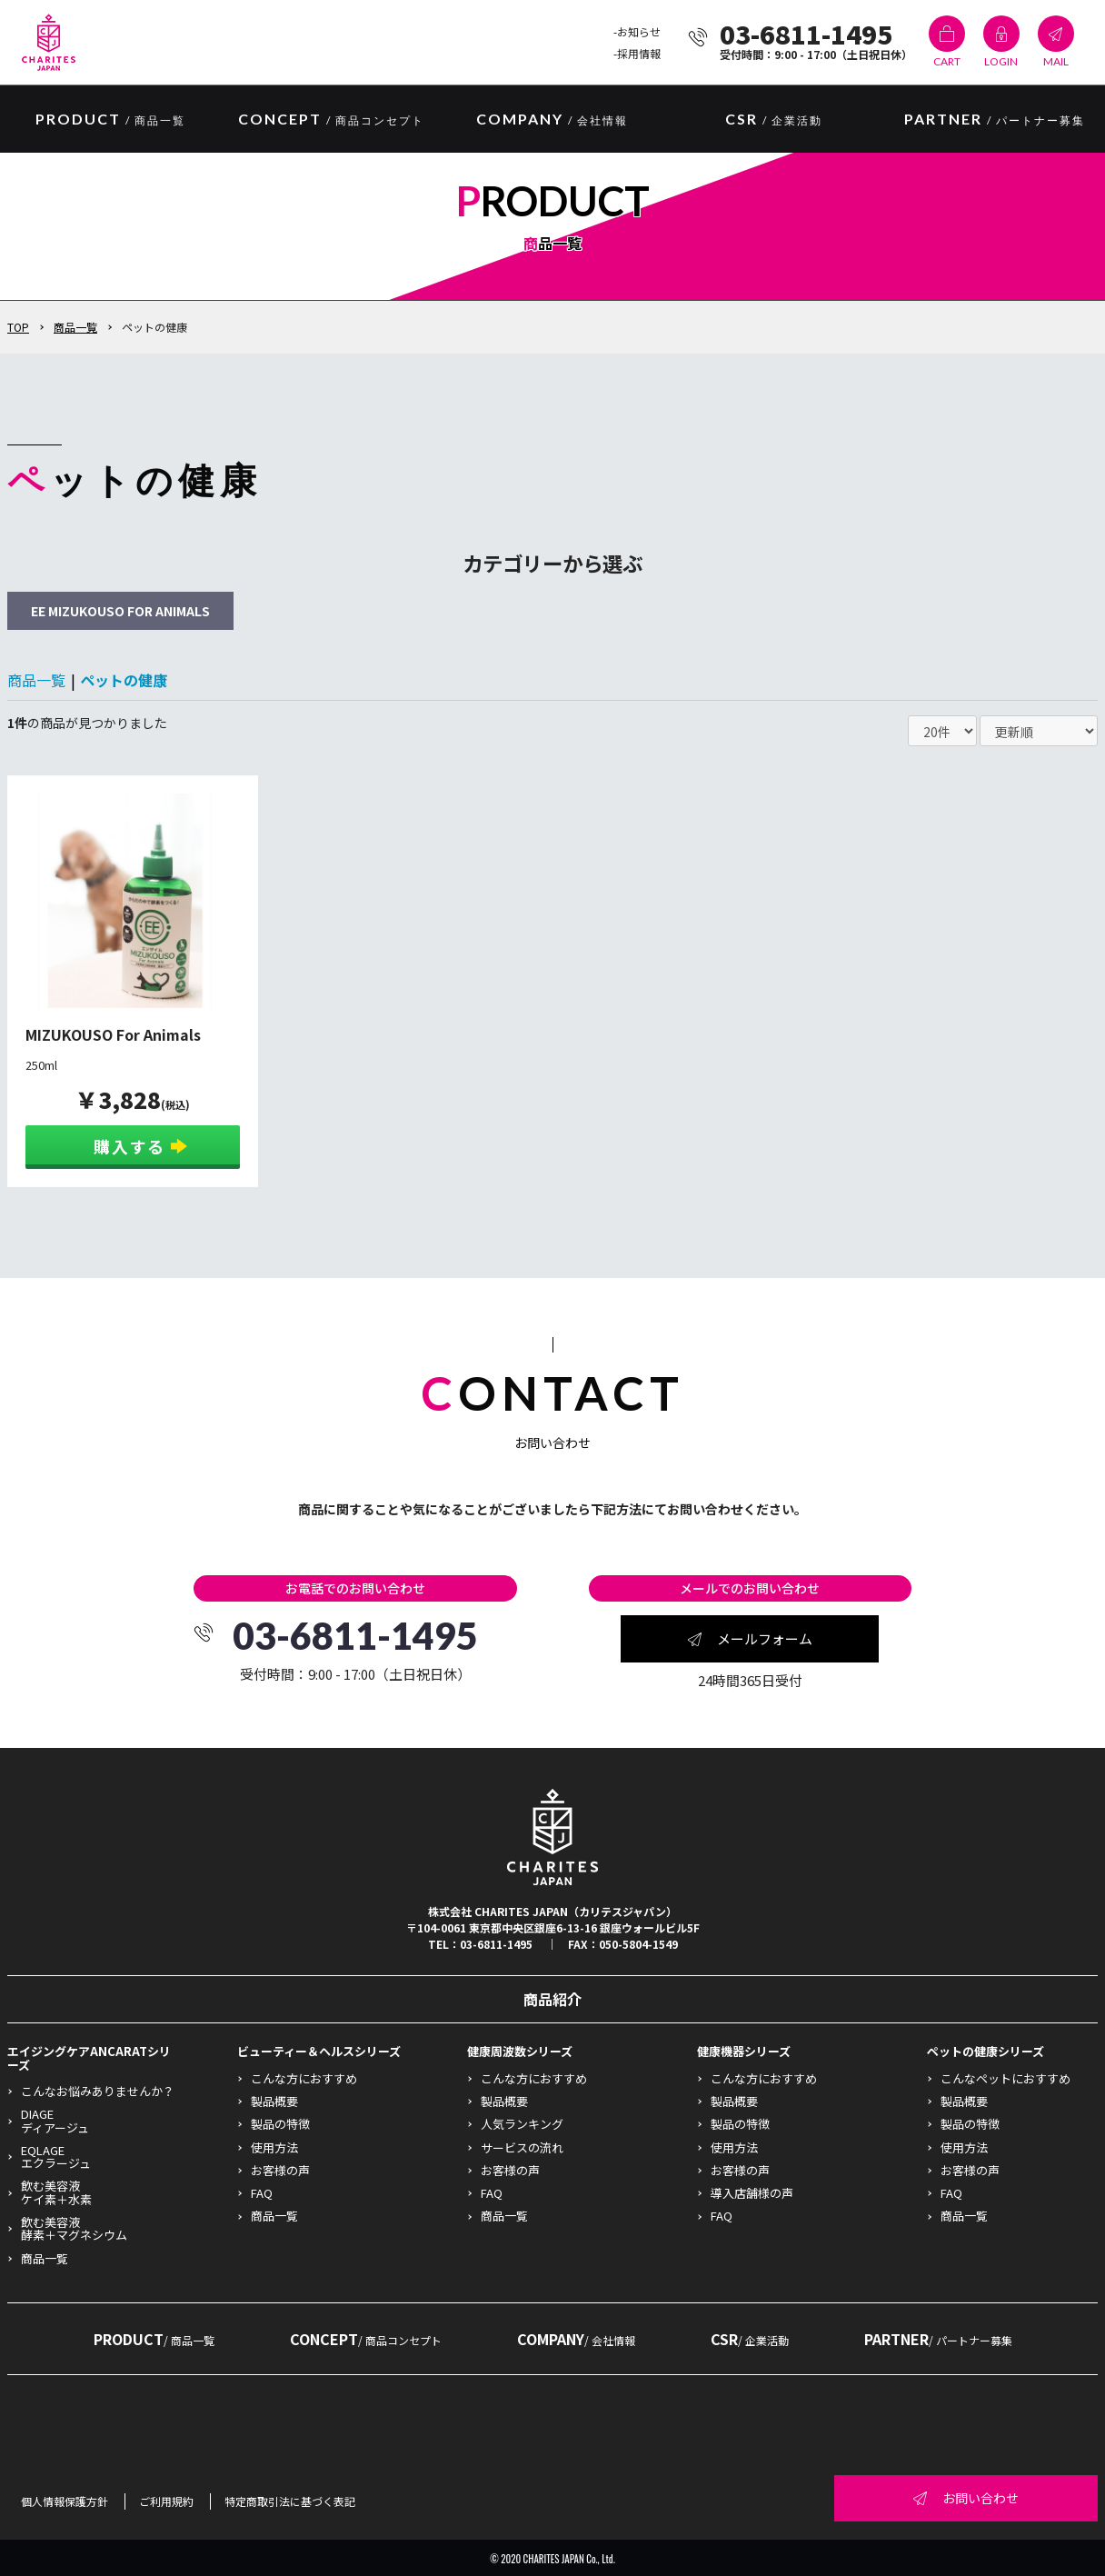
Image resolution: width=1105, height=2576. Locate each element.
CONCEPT (331, 120)
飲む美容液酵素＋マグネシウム (74, 2228)
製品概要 (274, 2101)
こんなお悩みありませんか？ (97, 2091)
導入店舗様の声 (752, 2193)
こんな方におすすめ (304, 2078)
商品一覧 (75, 326)
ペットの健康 (123, 680)
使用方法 (274, 2147)
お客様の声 (280, 2170)
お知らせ (639, 31)
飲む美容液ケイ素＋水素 (56, 2192)
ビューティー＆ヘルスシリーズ (319, 2051)
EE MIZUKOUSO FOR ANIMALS (120, 611)
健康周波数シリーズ (519, 2051)
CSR (773, 120)
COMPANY (552, 120)
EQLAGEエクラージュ (56, 2157)
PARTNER (994, 120)
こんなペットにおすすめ (1005, 2078)
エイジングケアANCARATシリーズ (89, 2057)
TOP (18, 326)
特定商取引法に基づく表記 (289, 2501)
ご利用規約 (166, 2501)
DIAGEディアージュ (55, 2120)
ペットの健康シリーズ (985, 2051)
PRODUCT (154, 2339)
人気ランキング (522, 2123)
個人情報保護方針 (64, 2501)
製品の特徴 (280, 2123)
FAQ (262, 2193)
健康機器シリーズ (744, 2051)
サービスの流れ (522, 2147)
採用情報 (639, 53)
